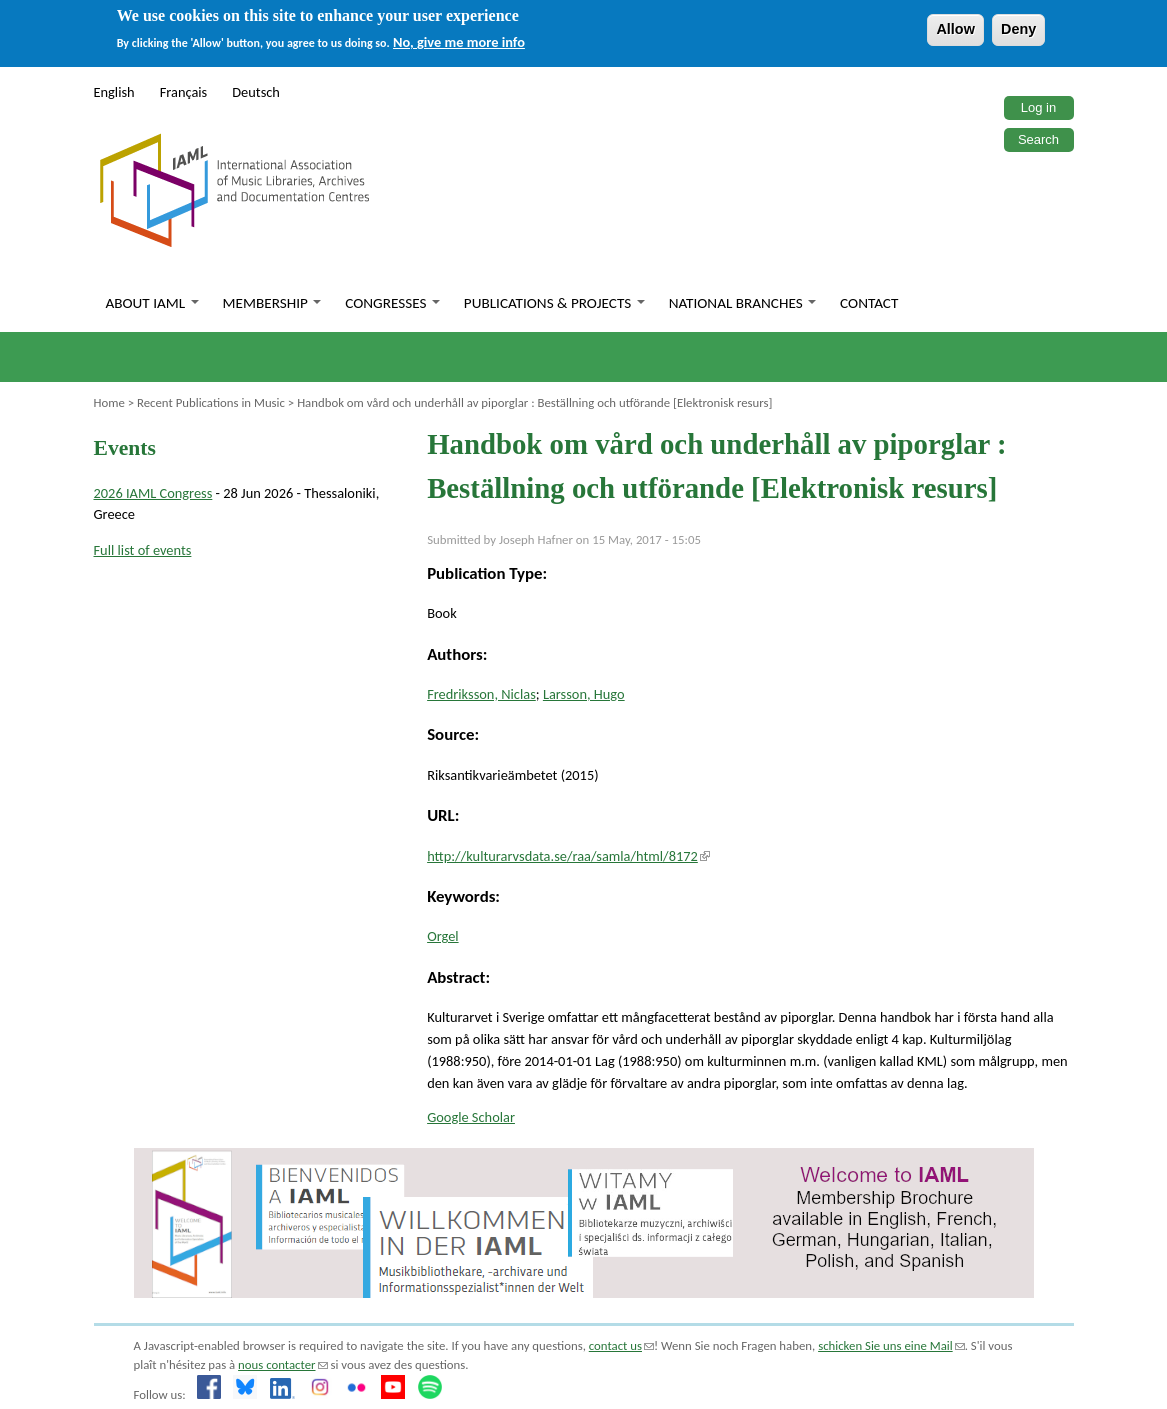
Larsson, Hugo (584, 694)
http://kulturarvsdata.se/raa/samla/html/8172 (568, 856)
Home (109, 402)
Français (184, 92)
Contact (869, 303)
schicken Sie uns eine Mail (891, 1345)
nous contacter (282, 1364)
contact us (621, 1345)
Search (1038, 139)
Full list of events (143, 550)
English (114, 92)
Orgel (442, 936)
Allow (955, 29)
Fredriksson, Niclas (481, 694)
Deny (1018, 29)
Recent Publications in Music (211, 402)
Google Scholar (471, 1117)
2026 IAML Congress (153, 493)
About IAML (152, 303)
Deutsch (256, 92)
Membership (272, 303)
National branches (742, 303)
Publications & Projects (554, 303)
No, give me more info (459, 42)
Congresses (392, 303)
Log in (1038, 107)
